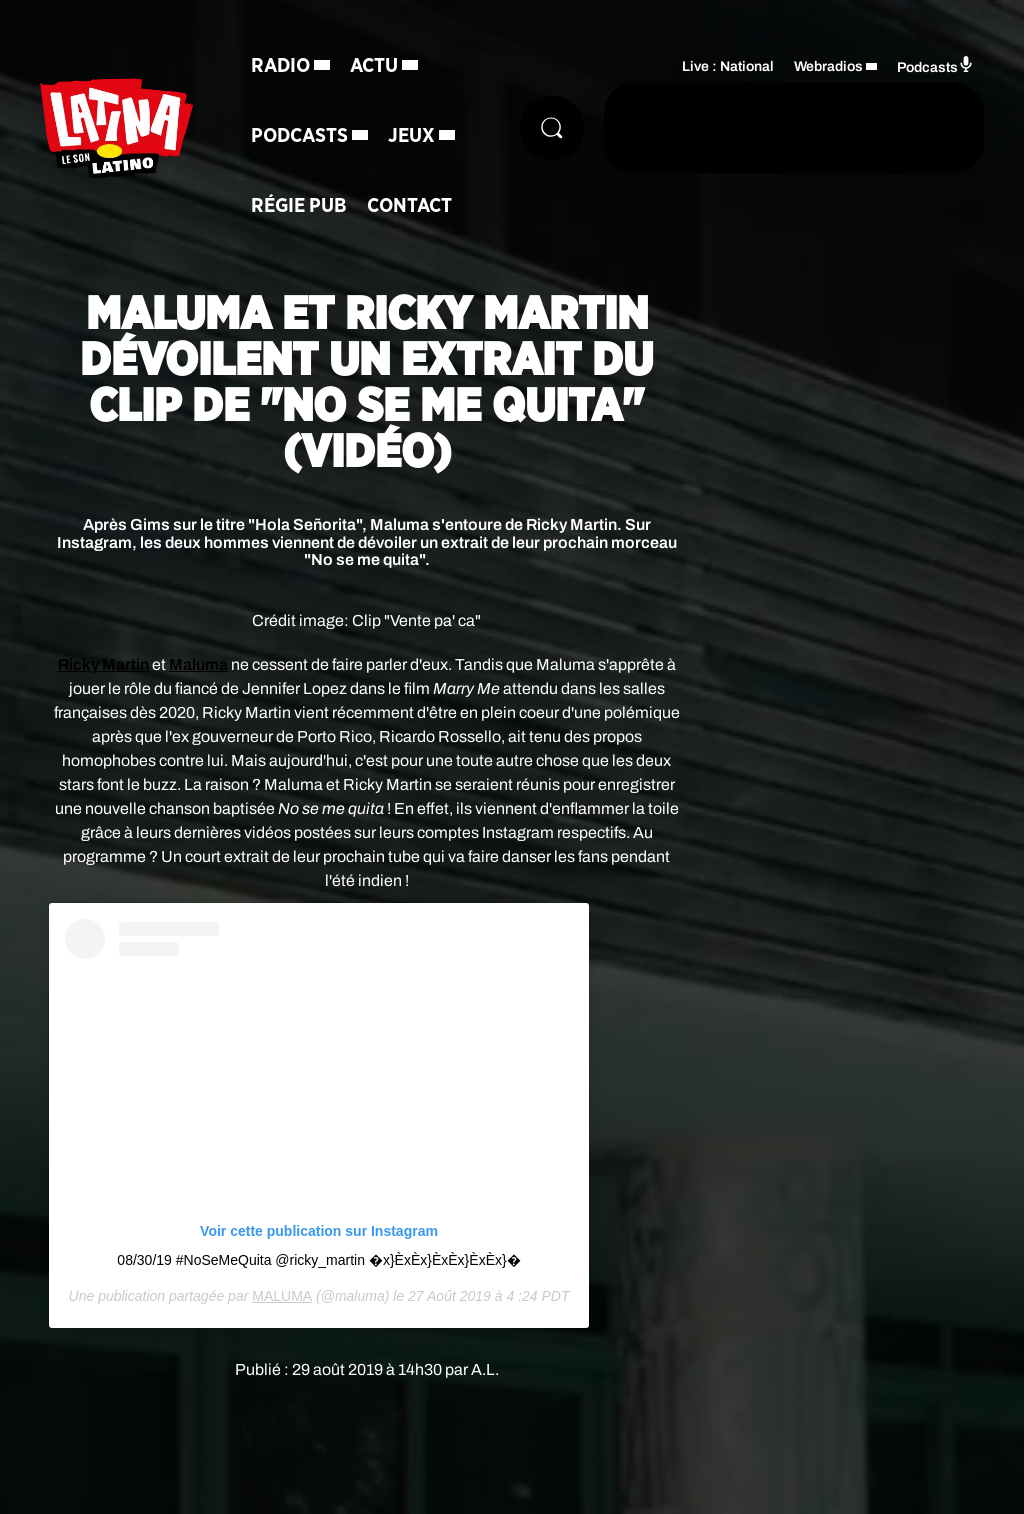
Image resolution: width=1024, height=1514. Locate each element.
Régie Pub (299, 206)
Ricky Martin (103, 664)
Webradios (828, 66)
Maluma (198, 664)
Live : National (728, 66)
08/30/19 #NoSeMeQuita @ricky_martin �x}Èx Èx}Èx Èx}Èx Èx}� (318, 1260)
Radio (280, 66)
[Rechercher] (552, 128)
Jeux (411, 136)
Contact (409, 206)
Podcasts (299, 136)
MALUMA (282, 1296)
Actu (374, 66)
